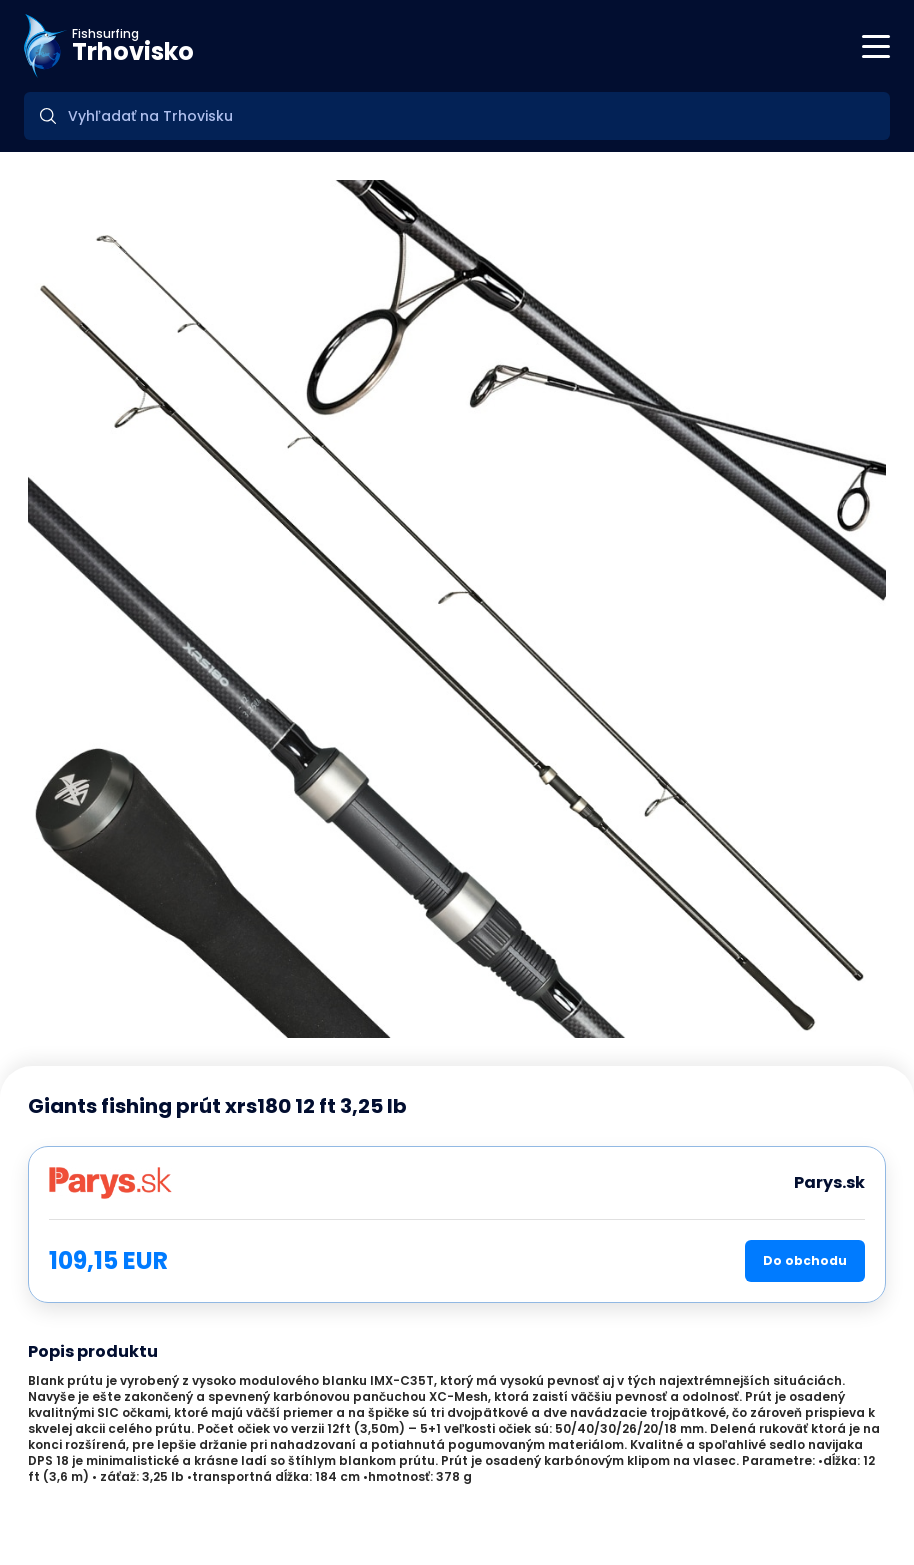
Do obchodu (805, 1260)
